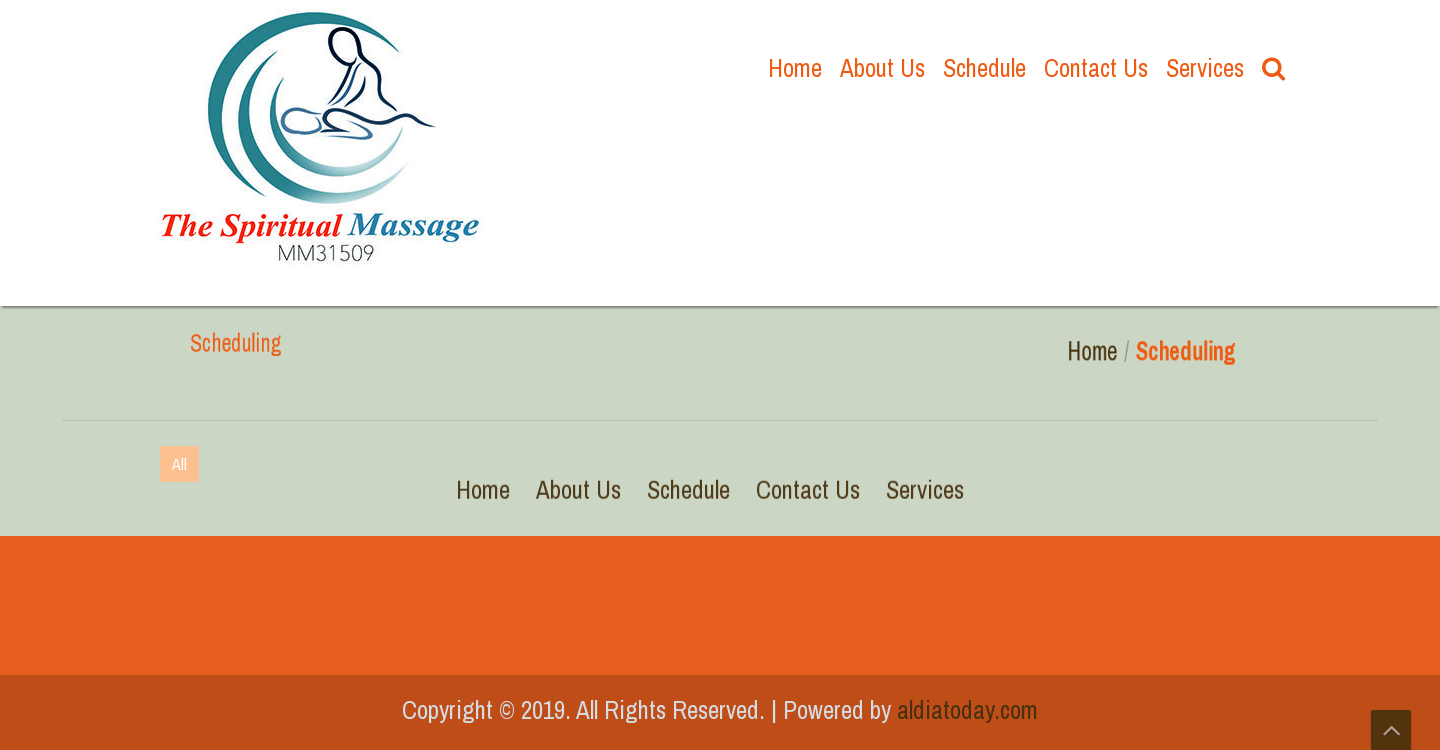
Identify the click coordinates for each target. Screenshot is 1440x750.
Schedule (984, 68)
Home (795, 68)
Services (1205, 68)
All (179, 464)
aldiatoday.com (967, 710)
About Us (882, 68)
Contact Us (1096, 68)
